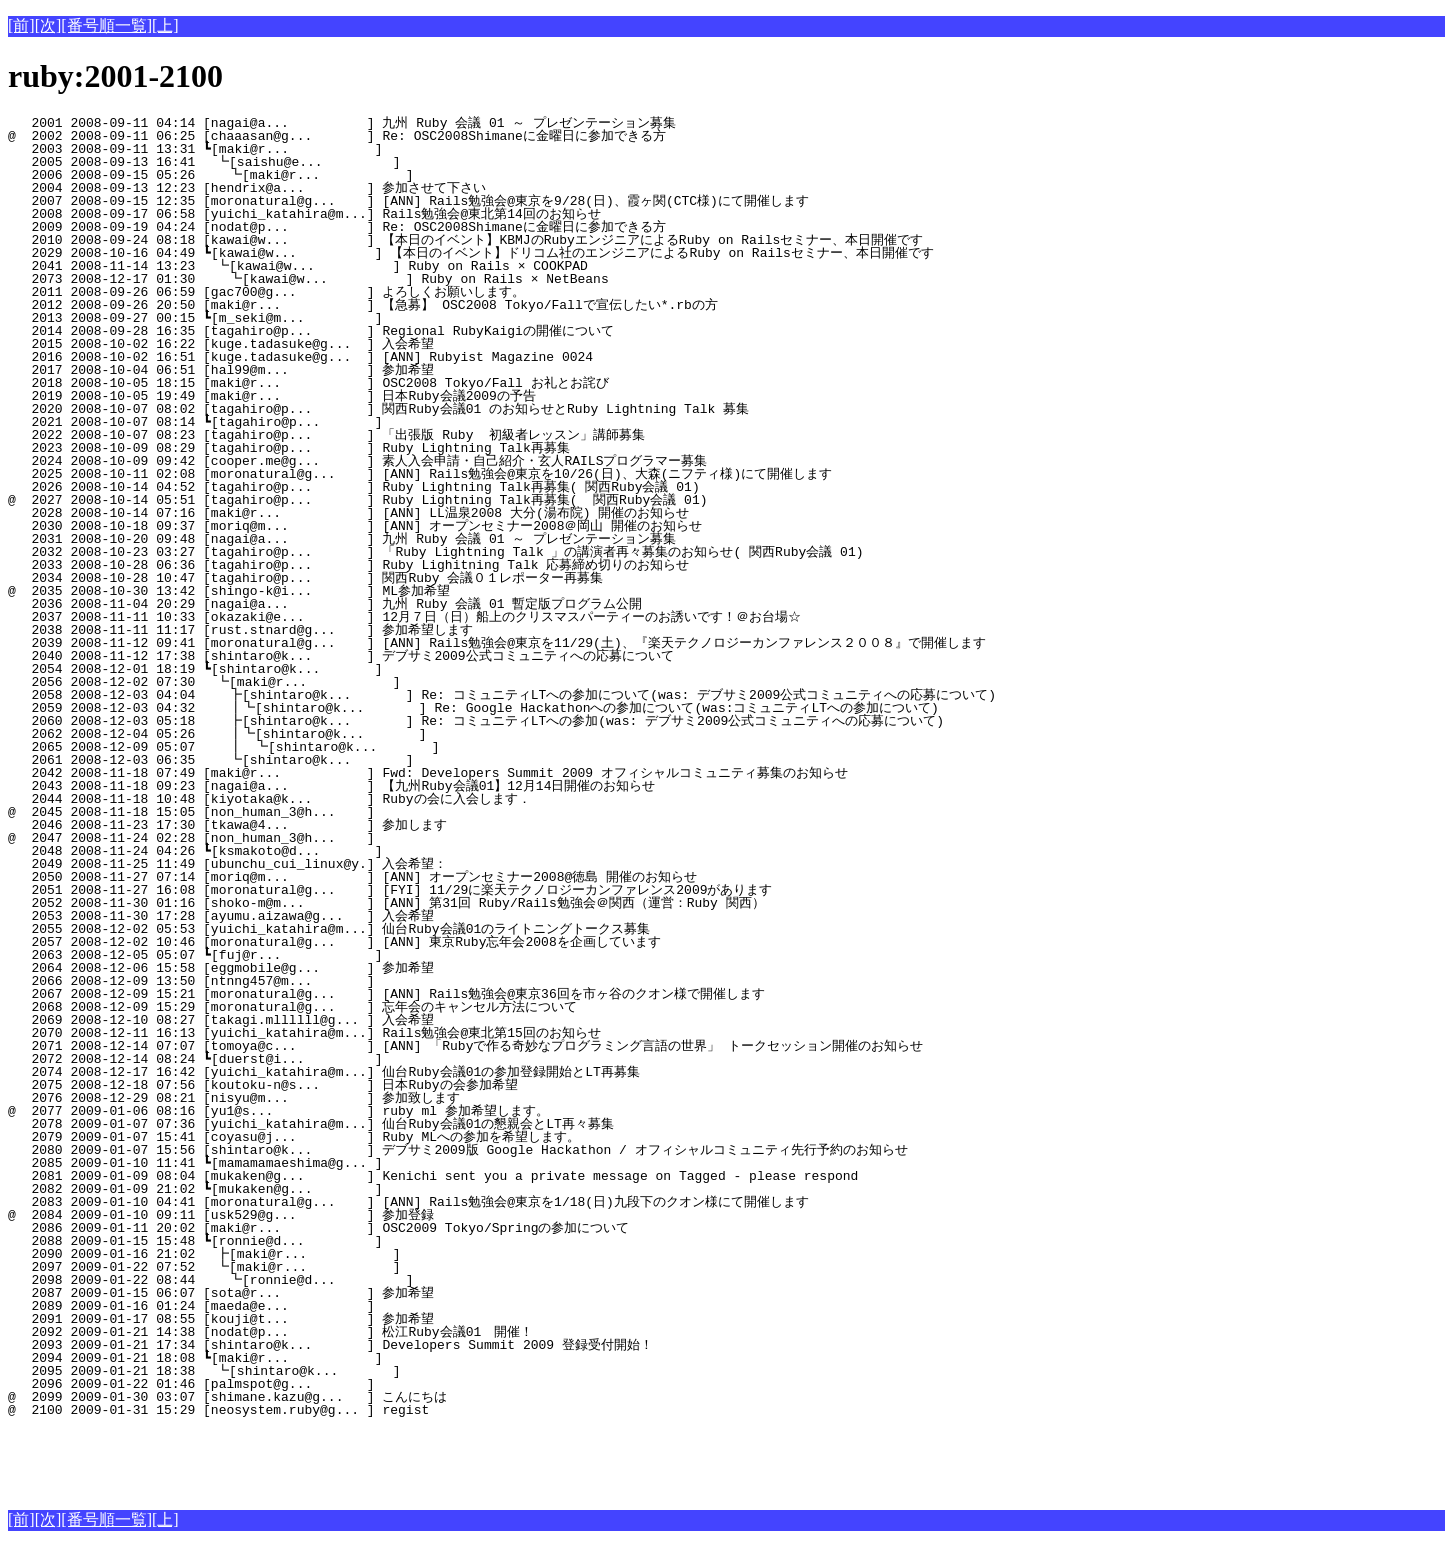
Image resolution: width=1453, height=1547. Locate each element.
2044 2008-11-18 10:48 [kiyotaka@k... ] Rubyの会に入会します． (339, 799)
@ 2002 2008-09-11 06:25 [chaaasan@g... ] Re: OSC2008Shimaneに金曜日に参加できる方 (337, 136)
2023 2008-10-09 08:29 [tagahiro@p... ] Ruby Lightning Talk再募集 (347, 448)
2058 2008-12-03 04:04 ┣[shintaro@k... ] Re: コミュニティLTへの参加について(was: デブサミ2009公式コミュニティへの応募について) (499, 695)
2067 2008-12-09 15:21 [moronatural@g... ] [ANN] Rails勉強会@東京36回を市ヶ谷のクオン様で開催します (386, 994)
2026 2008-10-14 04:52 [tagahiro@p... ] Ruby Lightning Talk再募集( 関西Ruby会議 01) (354, 487)
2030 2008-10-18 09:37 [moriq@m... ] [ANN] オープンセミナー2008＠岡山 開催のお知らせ (355, 526)
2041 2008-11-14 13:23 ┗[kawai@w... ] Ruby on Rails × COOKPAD (342, 266)
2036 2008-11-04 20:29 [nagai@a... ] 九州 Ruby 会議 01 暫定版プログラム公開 (333, 604)
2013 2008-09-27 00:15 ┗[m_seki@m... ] (347, 318)
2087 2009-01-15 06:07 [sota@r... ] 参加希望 (346, 1293)
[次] (48, 25)
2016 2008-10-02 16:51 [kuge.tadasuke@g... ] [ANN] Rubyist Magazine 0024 (351, 357)
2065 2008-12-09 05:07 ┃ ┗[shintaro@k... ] (339, 747)
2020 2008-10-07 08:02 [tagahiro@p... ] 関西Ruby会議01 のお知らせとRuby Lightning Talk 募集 (378, 409)
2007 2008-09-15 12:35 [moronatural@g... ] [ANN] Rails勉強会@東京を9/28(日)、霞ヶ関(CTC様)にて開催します (408, 201)
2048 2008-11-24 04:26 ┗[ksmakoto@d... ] (347, 851)
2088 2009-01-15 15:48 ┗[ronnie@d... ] (347, 1241)
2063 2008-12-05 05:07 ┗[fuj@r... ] (347, 955)
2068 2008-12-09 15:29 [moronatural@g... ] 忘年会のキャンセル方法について (331, 1007)
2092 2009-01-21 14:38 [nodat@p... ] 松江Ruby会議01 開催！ (341, 1332)
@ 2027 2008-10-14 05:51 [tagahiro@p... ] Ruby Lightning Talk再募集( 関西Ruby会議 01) (357, 500)
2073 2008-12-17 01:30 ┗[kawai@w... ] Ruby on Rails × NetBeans (341, 279)
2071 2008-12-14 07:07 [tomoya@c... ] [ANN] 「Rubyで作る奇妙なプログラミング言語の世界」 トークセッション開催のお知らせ (465, 1046)
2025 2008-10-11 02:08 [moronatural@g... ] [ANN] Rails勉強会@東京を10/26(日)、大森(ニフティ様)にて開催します (420, 474)
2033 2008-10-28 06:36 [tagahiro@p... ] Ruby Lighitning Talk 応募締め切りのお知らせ (348, 565)
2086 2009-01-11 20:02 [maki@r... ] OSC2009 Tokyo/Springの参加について (342, 1228)
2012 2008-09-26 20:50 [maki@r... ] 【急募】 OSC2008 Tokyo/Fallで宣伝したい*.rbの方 (363, 305)
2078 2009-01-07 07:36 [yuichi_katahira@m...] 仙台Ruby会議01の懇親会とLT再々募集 (334, 1124)
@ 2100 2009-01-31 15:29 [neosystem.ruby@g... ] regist (351, 1410)
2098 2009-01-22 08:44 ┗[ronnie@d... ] (344, 1280)
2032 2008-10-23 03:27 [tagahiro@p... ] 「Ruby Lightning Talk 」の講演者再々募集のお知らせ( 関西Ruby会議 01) (435, 552)
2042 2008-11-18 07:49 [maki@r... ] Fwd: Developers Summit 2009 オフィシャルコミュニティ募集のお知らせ (428, 773)
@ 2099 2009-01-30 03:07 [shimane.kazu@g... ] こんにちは (344, 1397)
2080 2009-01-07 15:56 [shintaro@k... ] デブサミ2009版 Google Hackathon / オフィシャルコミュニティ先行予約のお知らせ (458, 1150)
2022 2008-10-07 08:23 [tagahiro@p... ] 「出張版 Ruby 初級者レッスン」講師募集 (330, 435)
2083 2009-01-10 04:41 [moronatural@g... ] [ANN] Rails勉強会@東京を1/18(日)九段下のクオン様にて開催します (408, 1202)
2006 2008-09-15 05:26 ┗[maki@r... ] (344, 175)
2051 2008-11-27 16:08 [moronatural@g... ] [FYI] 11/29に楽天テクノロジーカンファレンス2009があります (390, 890)
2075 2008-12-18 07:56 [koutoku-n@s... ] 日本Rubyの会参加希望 (341, 1085)
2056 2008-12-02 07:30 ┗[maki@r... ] (346, 682)
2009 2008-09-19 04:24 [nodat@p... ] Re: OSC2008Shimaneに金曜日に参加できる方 (337, 227)
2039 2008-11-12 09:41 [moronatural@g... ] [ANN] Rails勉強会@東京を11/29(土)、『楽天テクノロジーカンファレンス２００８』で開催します (497, 643)
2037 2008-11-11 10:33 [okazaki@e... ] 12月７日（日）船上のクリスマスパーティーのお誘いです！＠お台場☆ (404, 617)
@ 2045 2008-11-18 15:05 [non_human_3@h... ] (351, 812)
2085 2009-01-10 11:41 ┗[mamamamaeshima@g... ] (347, 1163)
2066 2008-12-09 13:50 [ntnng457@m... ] (351, 981)
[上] (165, 25)
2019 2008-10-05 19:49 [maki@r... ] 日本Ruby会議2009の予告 (342, 396)
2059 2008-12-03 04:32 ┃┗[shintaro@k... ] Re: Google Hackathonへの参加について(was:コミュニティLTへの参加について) (468, 708)
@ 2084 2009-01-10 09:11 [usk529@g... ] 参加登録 (346, 1215)
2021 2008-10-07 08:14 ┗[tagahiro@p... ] (347, 422)
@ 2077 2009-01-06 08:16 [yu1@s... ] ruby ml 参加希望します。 (341, 1111)
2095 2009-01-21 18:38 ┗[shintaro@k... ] (346, 1371)
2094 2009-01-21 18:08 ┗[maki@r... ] (347, 1358)
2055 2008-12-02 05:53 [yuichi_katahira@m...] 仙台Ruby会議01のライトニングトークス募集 (329, 929)
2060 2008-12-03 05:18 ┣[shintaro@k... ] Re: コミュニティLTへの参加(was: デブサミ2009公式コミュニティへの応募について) (473, 721)
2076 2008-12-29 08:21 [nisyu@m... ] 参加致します (343, 1098)
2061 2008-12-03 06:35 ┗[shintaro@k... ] (344, 760)
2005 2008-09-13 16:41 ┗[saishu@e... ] (346, 162)
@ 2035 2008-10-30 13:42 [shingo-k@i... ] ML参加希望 (346, 591)
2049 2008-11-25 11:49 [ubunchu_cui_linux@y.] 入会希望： (344, 864)
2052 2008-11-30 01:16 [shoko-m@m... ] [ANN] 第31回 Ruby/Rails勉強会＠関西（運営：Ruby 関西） (386, 903)
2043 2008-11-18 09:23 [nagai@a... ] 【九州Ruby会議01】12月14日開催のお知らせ (331, 786)
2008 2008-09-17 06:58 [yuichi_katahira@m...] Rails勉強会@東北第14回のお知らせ (335, 214)
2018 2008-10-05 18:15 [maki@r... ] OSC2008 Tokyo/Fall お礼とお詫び (343, 383)
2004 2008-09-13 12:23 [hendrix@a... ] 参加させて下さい (341, 188)
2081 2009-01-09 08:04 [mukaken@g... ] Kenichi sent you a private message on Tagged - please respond (433, 1176)
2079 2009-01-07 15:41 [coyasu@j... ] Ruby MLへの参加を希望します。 (337, 1137)
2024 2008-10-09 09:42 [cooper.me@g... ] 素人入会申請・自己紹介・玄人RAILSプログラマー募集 (357, 461)
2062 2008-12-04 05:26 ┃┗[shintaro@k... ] (341, 734)
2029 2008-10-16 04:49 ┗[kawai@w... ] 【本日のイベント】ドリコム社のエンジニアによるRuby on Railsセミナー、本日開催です (471, 253)
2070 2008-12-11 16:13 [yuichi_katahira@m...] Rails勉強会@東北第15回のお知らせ (335, 1033)
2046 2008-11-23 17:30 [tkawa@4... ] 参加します (344, 825)
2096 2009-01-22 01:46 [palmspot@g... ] (351, 1384)
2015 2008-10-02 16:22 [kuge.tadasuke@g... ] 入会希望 (346, 344)
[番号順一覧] (106, 25)
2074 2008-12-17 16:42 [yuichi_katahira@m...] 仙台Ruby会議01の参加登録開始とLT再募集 (331, 1072)
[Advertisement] (242, 1460)
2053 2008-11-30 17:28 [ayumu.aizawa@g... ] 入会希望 (346, 916)
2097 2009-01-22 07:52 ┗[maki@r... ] (346, 1267)
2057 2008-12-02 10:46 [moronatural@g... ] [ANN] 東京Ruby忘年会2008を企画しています (334, 942)
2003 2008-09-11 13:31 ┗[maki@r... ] (347, 149)
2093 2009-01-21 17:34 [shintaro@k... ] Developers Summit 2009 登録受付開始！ (342, 1345)
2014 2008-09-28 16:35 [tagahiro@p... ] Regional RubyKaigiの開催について (342, 331)
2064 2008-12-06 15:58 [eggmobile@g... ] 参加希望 (346, 968)
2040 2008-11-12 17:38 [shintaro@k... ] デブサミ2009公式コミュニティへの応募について (341, 656)
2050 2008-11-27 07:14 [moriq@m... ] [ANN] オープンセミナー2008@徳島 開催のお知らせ (352, 877)
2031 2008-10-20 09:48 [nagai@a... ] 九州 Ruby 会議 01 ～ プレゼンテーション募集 (342, 539)
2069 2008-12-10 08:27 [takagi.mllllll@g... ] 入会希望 (346, 1020)
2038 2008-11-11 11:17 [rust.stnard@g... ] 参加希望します (342, 630)
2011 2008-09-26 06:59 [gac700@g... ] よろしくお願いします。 (337, 292)
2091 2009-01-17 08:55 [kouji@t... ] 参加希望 (346, 1319)
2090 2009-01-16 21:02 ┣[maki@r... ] (346, 1254)
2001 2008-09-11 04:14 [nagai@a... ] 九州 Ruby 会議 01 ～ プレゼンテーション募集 (342, 123)
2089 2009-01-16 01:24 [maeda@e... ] (351, 1306)
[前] (21, 25)
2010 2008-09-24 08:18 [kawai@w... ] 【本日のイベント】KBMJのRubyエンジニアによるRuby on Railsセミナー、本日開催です (465, 240)
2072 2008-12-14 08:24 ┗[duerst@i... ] (347, 1059)
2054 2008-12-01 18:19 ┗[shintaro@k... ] (347, 669)
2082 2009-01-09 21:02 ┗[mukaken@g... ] (347, 1189)
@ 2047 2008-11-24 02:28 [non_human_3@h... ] (351, 838)
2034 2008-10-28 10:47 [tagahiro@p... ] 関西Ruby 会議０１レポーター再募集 (333, 578)
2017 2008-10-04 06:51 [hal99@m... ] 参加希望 (346, 370)
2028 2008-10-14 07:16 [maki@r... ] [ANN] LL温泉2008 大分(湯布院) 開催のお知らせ (348, 513)
